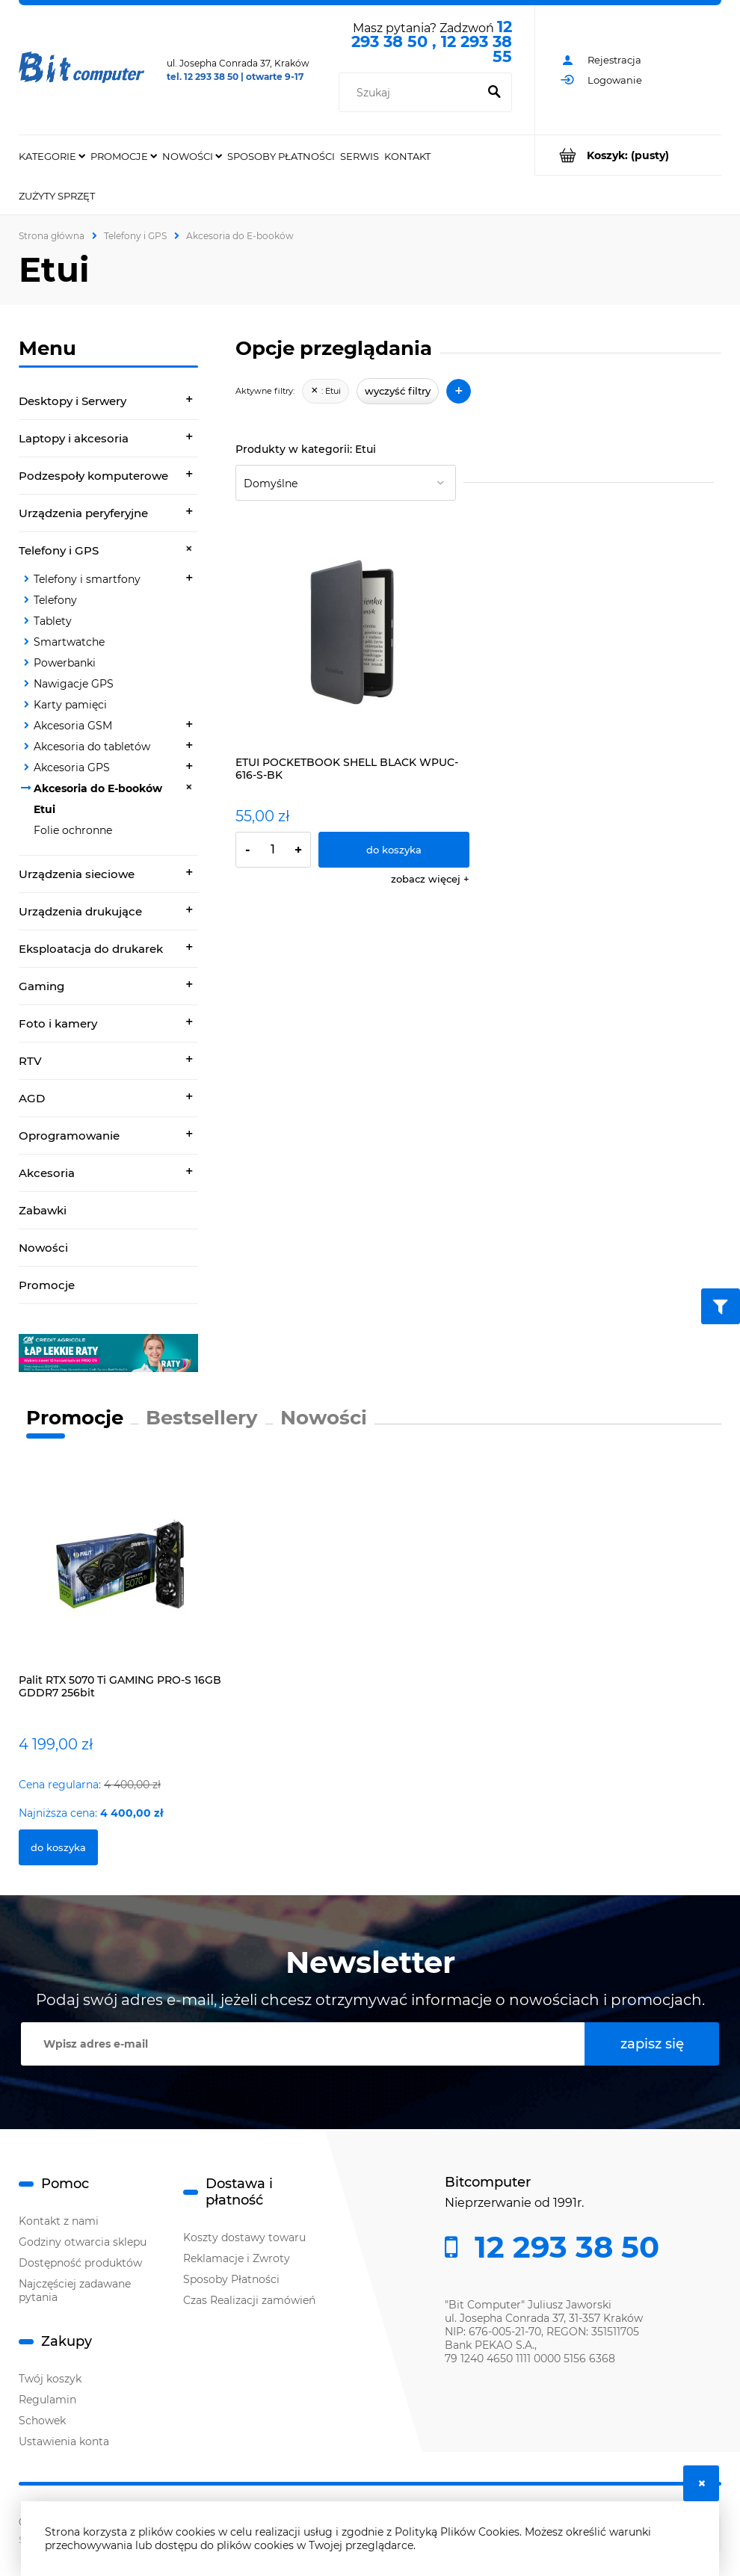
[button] (430, 879)
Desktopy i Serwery (72, 401)
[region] (108, 1353)
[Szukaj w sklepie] (411, 93)
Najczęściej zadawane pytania (75, 2290)
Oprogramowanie (69, 1135)
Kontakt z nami (59, 2221)
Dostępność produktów (80, 2263)
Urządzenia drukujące (80, 911)
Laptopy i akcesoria (74, 438)
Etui (44, 809)
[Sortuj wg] (345, 483)
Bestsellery (202, 1418)
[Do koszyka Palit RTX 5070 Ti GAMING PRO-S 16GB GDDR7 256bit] (58, 1847)
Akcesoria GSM (73, 725)
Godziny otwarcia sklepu (83, 2242)
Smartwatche (69, 642)
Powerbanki (65, 663)
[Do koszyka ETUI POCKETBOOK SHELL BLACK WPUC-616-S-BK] (393, 850)
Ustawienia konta (64, 2441)
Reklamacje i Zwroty (236, 2258)
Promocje (47, 1285)
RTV (30, 1061)
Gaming (41, 986)
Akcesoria (47, 1173)
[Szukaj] (494, 92)
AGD (32, 1098)
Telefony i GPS (59, 550)
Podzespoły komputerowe (93, 476)
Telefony (55, 600)
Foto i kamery (58, 1023)
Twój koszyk (50, 2378)
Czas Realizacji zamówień (249, 2300)
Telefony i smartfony (87, 579)
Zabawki (43, 1210)
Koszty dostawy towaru (244, 2237)
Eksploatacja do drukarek (91, 949)
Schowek (42, 2420)
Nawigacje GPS (74, 684)
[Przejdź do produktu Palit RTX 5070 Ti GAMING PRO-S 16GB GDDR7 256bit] (123, 1578)
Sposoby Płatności (231, 2279)
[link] (108, 1353)
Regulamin (47, 2399)
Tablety (53, 621)
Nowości (43, 1248)
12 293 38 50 (562, 2247)
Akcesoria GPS (72, 767)
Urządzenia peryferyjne (83, 513)
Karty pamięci (70, 704)
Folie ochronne (73, 830)
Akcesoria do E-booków (98, 788)
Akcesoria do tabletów (92, 746)
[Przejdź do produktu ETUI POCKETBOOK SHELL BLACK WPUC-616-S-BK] (352, 633)
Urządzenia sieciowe (77, 874)
